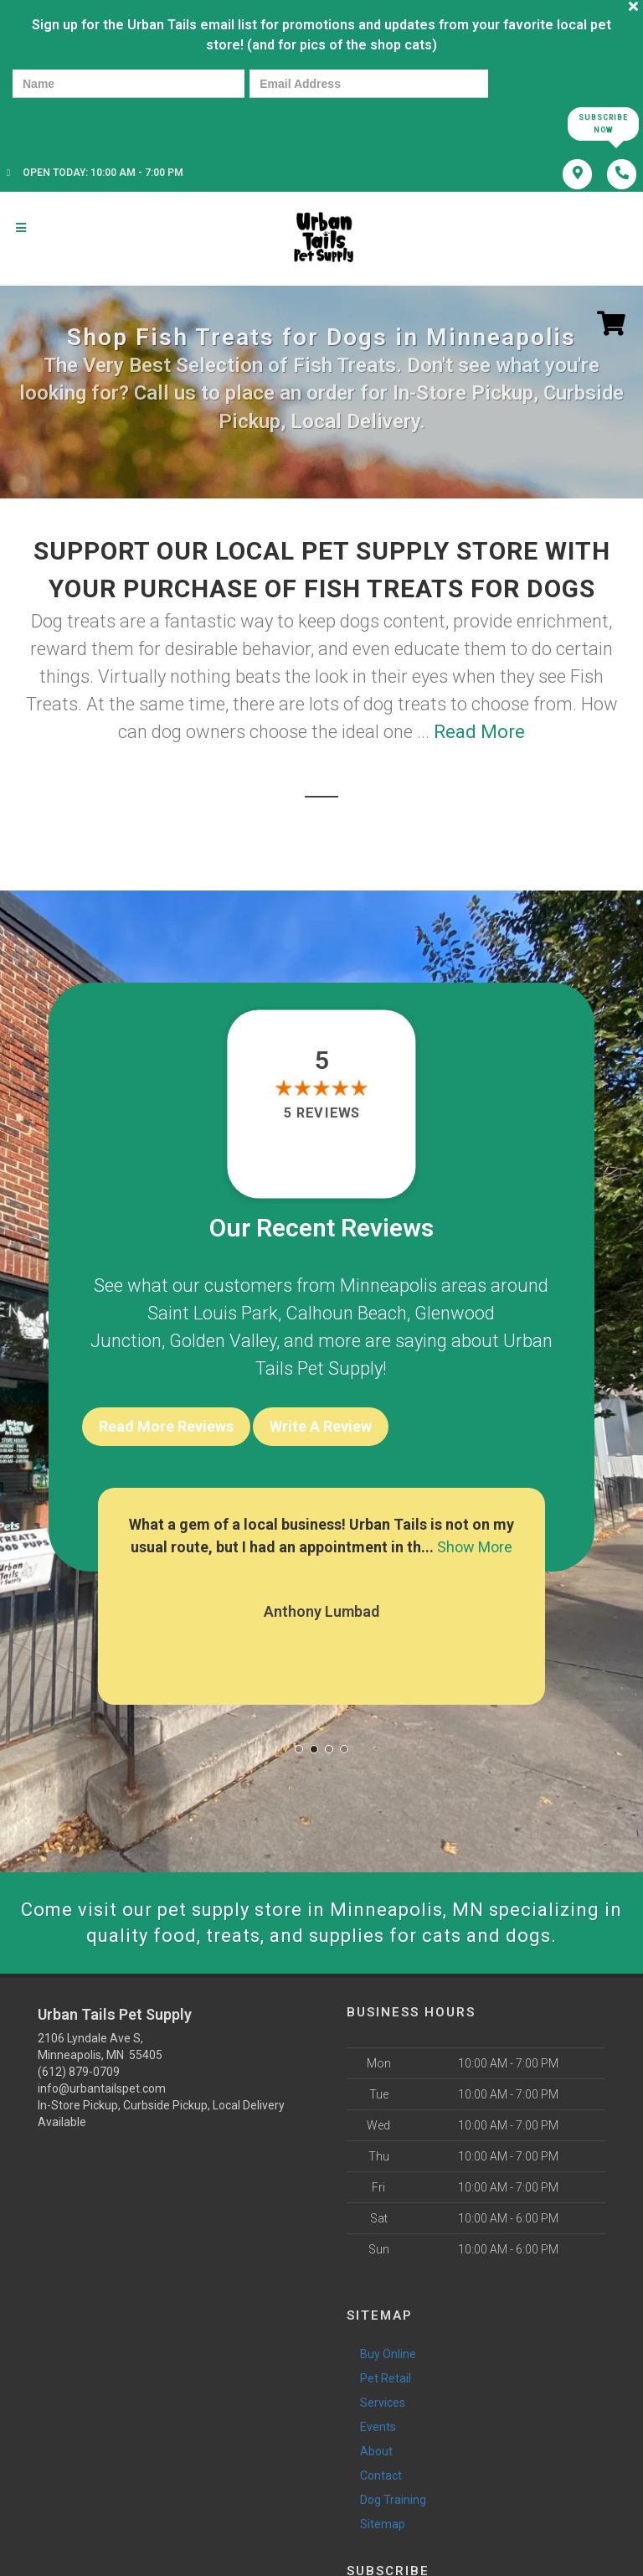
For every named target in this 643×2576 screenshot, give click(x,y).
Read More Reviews (166, 1426)
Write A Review (321, 1426)
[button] (299, 1749)
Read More (479, 731)
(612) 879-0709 (79, 2071)
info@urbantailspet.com (102, 2088)
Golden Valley (222, 1340)
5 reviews (321, 1114)
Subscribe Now (603, 123)
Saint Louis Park (212, 1313)
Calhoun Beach (346, 1313)
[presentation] (70, 122)
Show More (474, 1547)
